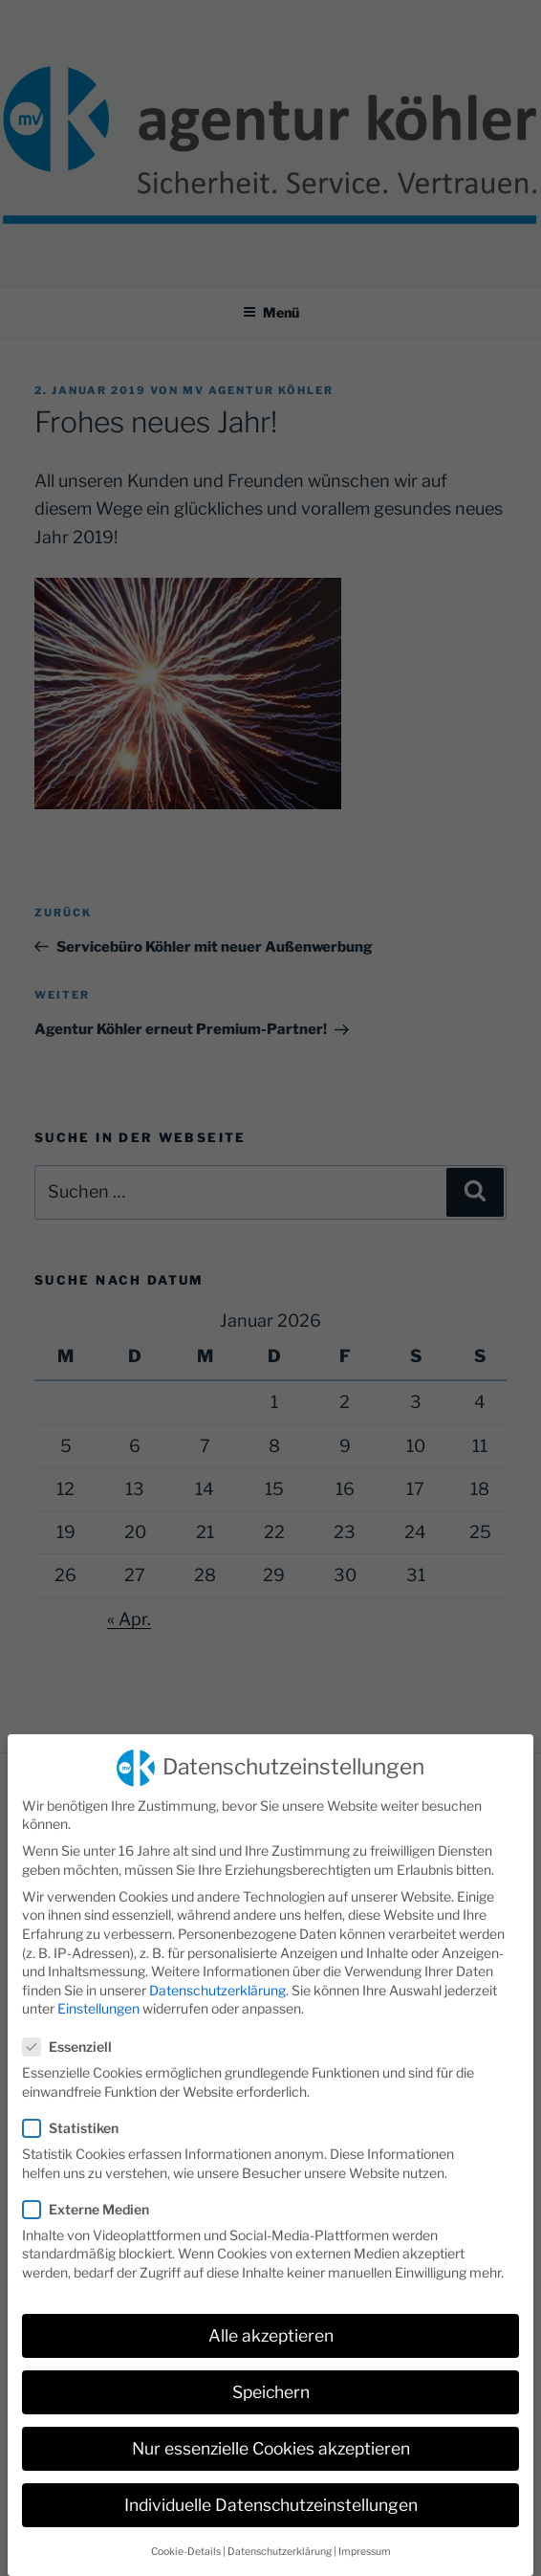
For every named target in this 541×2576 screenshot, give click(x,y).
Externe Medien (92, 2195)
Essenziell (73, 2032)
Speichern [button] (271, 2377)
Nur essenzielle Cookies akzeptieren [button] (271, 2435)
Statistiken (76, 2113)
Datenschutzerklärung (217, 1976)
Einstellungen (98, 1995)
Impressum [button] (364, 2537)
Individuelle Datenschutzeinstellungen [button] (271, 2491)
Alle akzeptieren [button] (271, 2321)
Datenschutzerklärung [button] (279, 2537)
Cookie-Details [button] (186, 2537)
